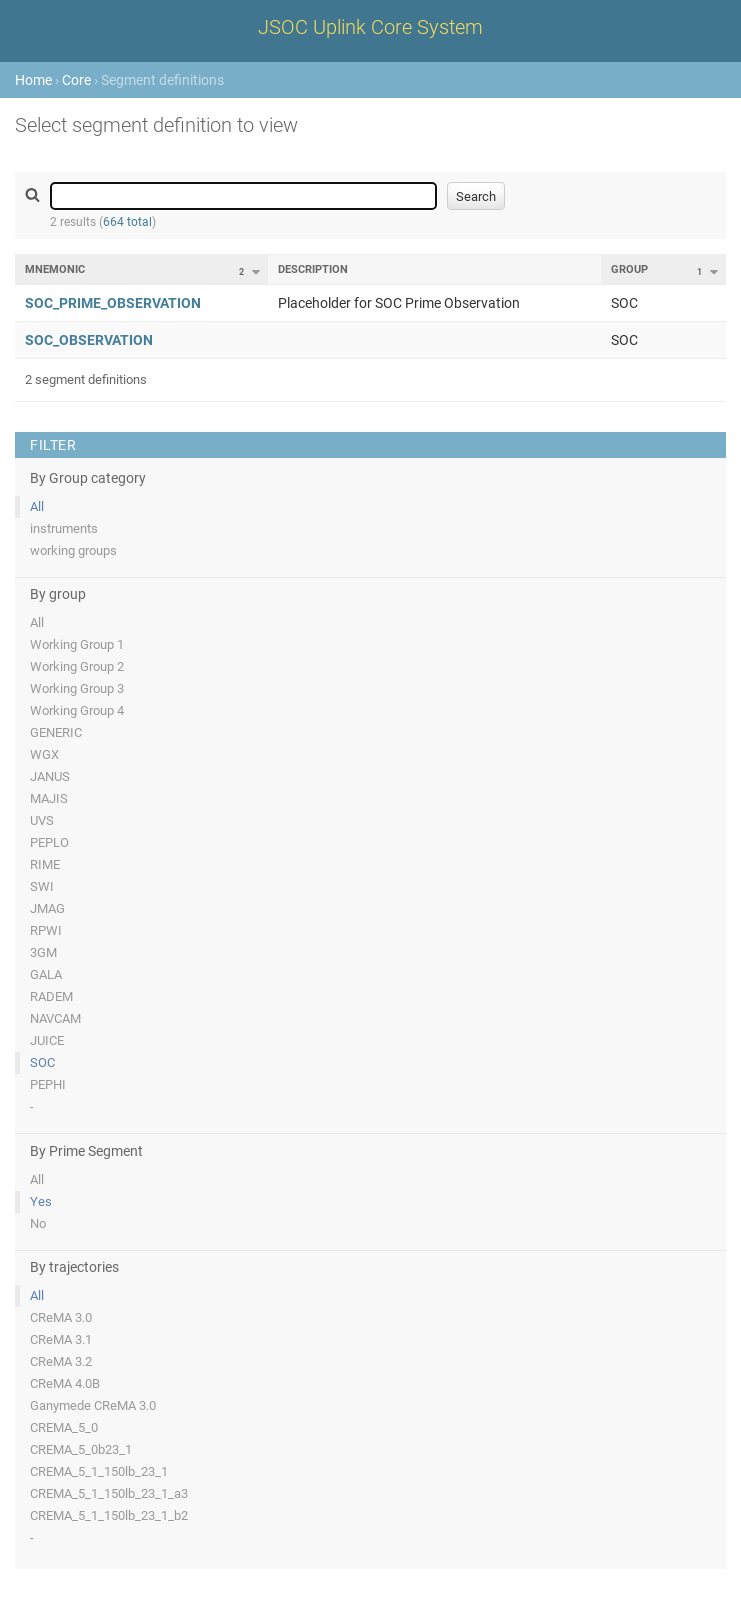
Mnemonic (55, 269)
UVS (42, 820)
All (37, 506)
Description (313, 269)
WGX (44, 754)
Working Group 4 (77, 710)
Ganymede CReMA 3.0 (93, 1405)
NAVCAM (55, 1018)
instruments (64, 528)
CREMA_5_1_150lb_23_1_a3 (109, 1493)
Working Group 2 (77, 666)
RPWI (46, 930)
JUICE (47, 1040)
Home (33, 80)
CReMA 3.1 (61, 1339)
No (38, 1223)
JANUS (50, 776)
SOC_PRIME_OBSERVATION (113, 303)
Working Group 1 (77, 644)
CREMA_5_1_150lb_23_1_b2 (109, 1515)
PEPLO (49, 842)
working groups (73, 550)
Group (629, 269)
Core (76, 80)
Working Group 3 (77, 688)
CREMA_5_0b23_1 (81, 1449)
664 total (127, 222)
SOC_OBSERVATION (89, 340)
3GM (43, 952)
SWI (42, 886)
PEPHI (48, 1084)
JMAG (47, 908)
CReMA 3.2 (61, 1361)
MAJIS (49, 798)
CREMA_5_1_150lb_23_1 (99, 1471)
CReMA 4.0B (65, 1383)
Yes (41, 1201)
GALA (46, 974)
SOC (42, 1062)
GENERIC (56, 732)
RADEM (51, 996)
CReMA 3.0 (61, 1317)
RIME (45, 864)
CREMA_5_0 (64, 1427)
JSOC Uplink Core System (370, 27)
